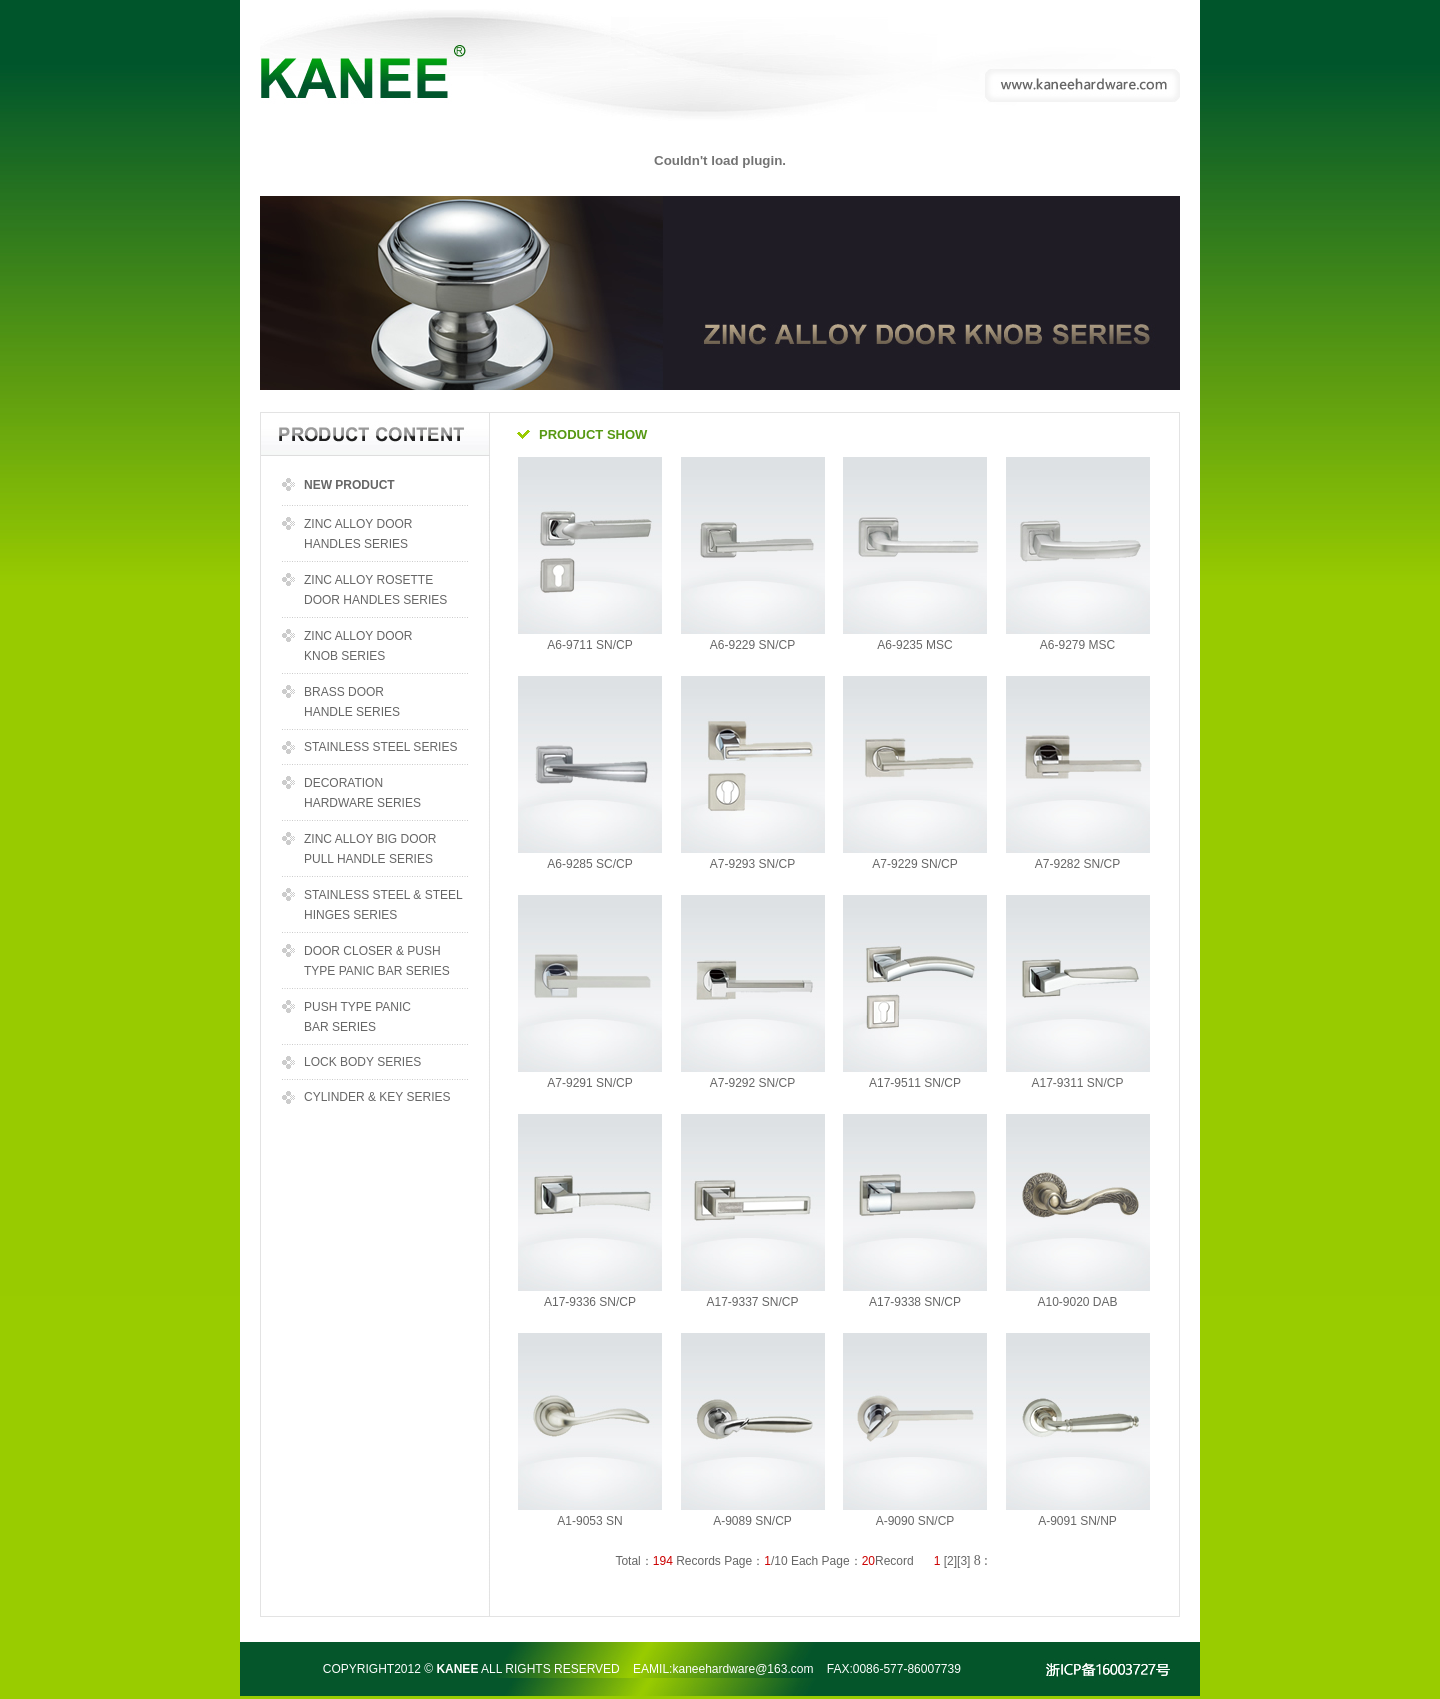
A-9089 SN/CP (752, 1521)
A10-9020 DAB (1077, 1302)
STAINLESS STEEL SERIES (380, 747)
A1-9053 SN (589, 1521)
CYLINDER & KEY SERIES (377, 1097)
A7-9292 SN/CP (752, 1083)
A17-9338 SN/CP (915, 1302)
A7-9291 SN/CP (589, 1083)
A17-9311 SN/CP (1077, 1083)
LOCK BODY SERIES (362, 1062)
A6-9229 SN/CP (752, 645)
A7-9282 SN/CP (1077, 864)
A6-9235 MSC (914, 645)
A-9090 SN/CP (915, 1521)
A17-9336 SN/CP (590, 1302)
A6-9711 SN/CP (589, 645)
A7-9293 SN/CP (752, 864)
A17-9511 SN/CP (915, 1083)
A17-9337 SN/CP (752, 1302)
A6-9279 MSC (1077, 645)
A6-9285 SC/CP (589, 864)
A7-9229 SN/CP (914, 864)
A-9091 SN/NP (1077, 1521)
